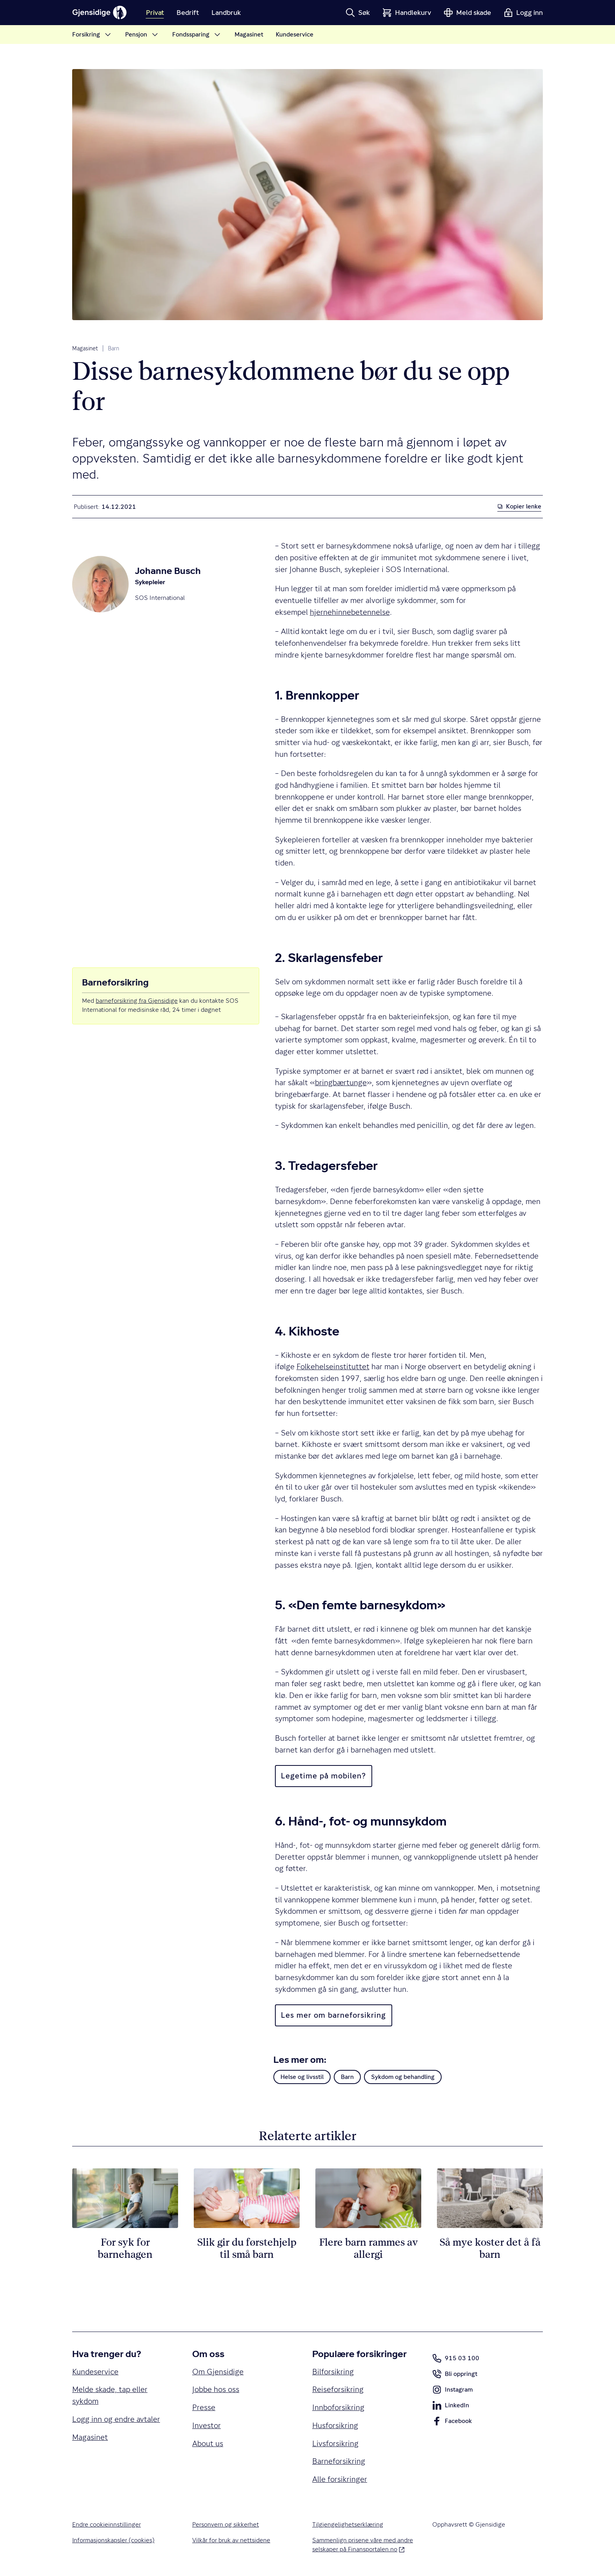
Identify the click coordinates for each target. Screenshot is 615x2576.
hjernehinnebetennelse (350, 612)
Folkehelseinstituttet (333, 1366)
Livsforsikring (335, 2443)
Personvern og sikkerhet (225, 2524)
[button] (357, 12)
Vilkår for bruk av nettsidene (231, 2540)
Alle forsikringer (339, 2479)
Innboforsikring (338, 2407)
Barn (113, 348)
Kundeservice (95, 2371)
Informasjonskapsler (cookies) (113, 2540)
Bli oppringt (454, 2375)
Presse (203, 2407)
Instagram (452, 2391)
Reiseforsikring (338, 2389)
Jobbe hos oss (215, 2389)
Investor (206, 2425)
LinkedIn (450, 2407)
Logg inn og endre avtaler (116, 2419)
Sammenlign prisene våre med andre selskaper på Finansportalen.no (362, 2544)
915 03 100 (455, 2358)
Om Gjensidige (218, 2371)
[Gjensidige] (99, 12)
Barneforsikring (338, 2461)
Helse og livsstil (302, 2076)
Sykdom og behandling (403, 2076)
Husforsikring (335, 2425)
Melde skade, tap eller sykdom (109, 2395)
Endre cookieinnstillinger (106, 2524)
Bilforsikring (333, 2371)
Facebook (452, 2422)
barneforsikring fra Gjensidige (137, 1000)
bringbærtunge (341, 1082)
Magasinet (85, 348)
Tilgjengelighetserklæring (347, 2524)
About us (207, 2443)
